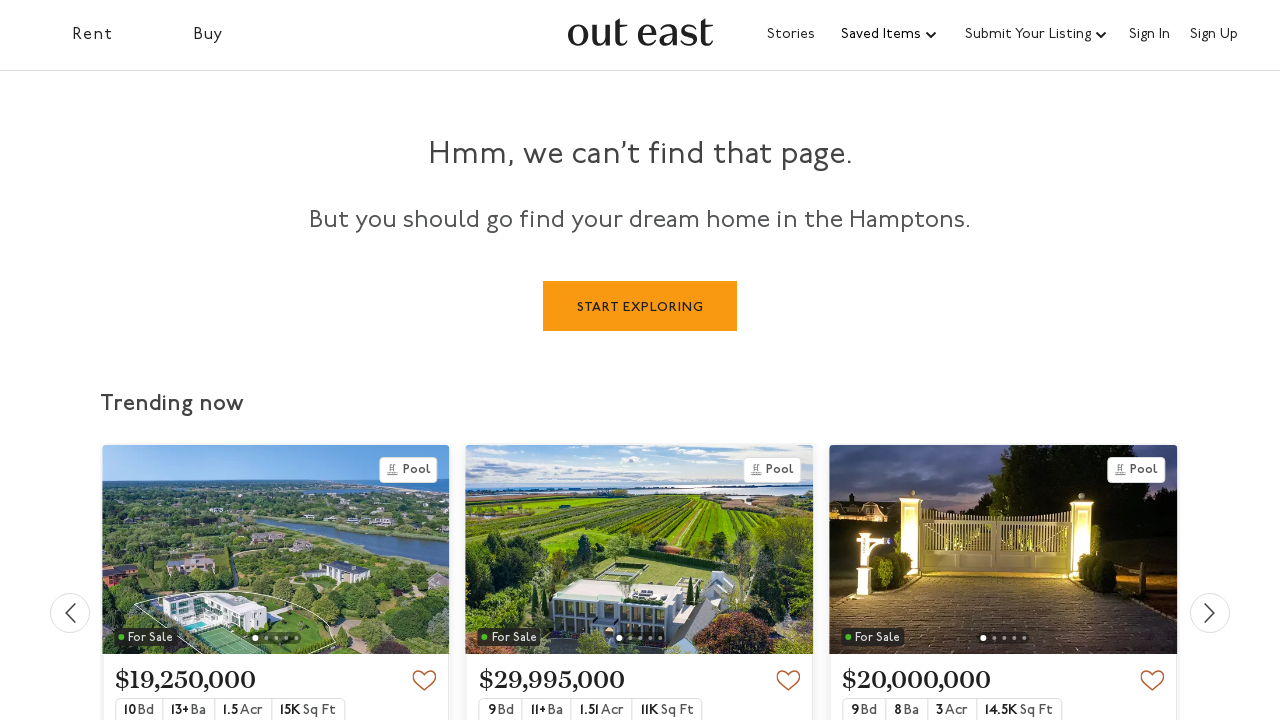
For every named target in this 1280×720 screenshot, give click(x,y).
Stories (791, 34)
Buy (208, 35)
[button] (890, 35)
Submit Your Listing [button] (1028, 34)
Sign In (1149, 35)
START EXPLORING (640, 307)
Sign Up (1214, 35)
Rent (92, 35)
